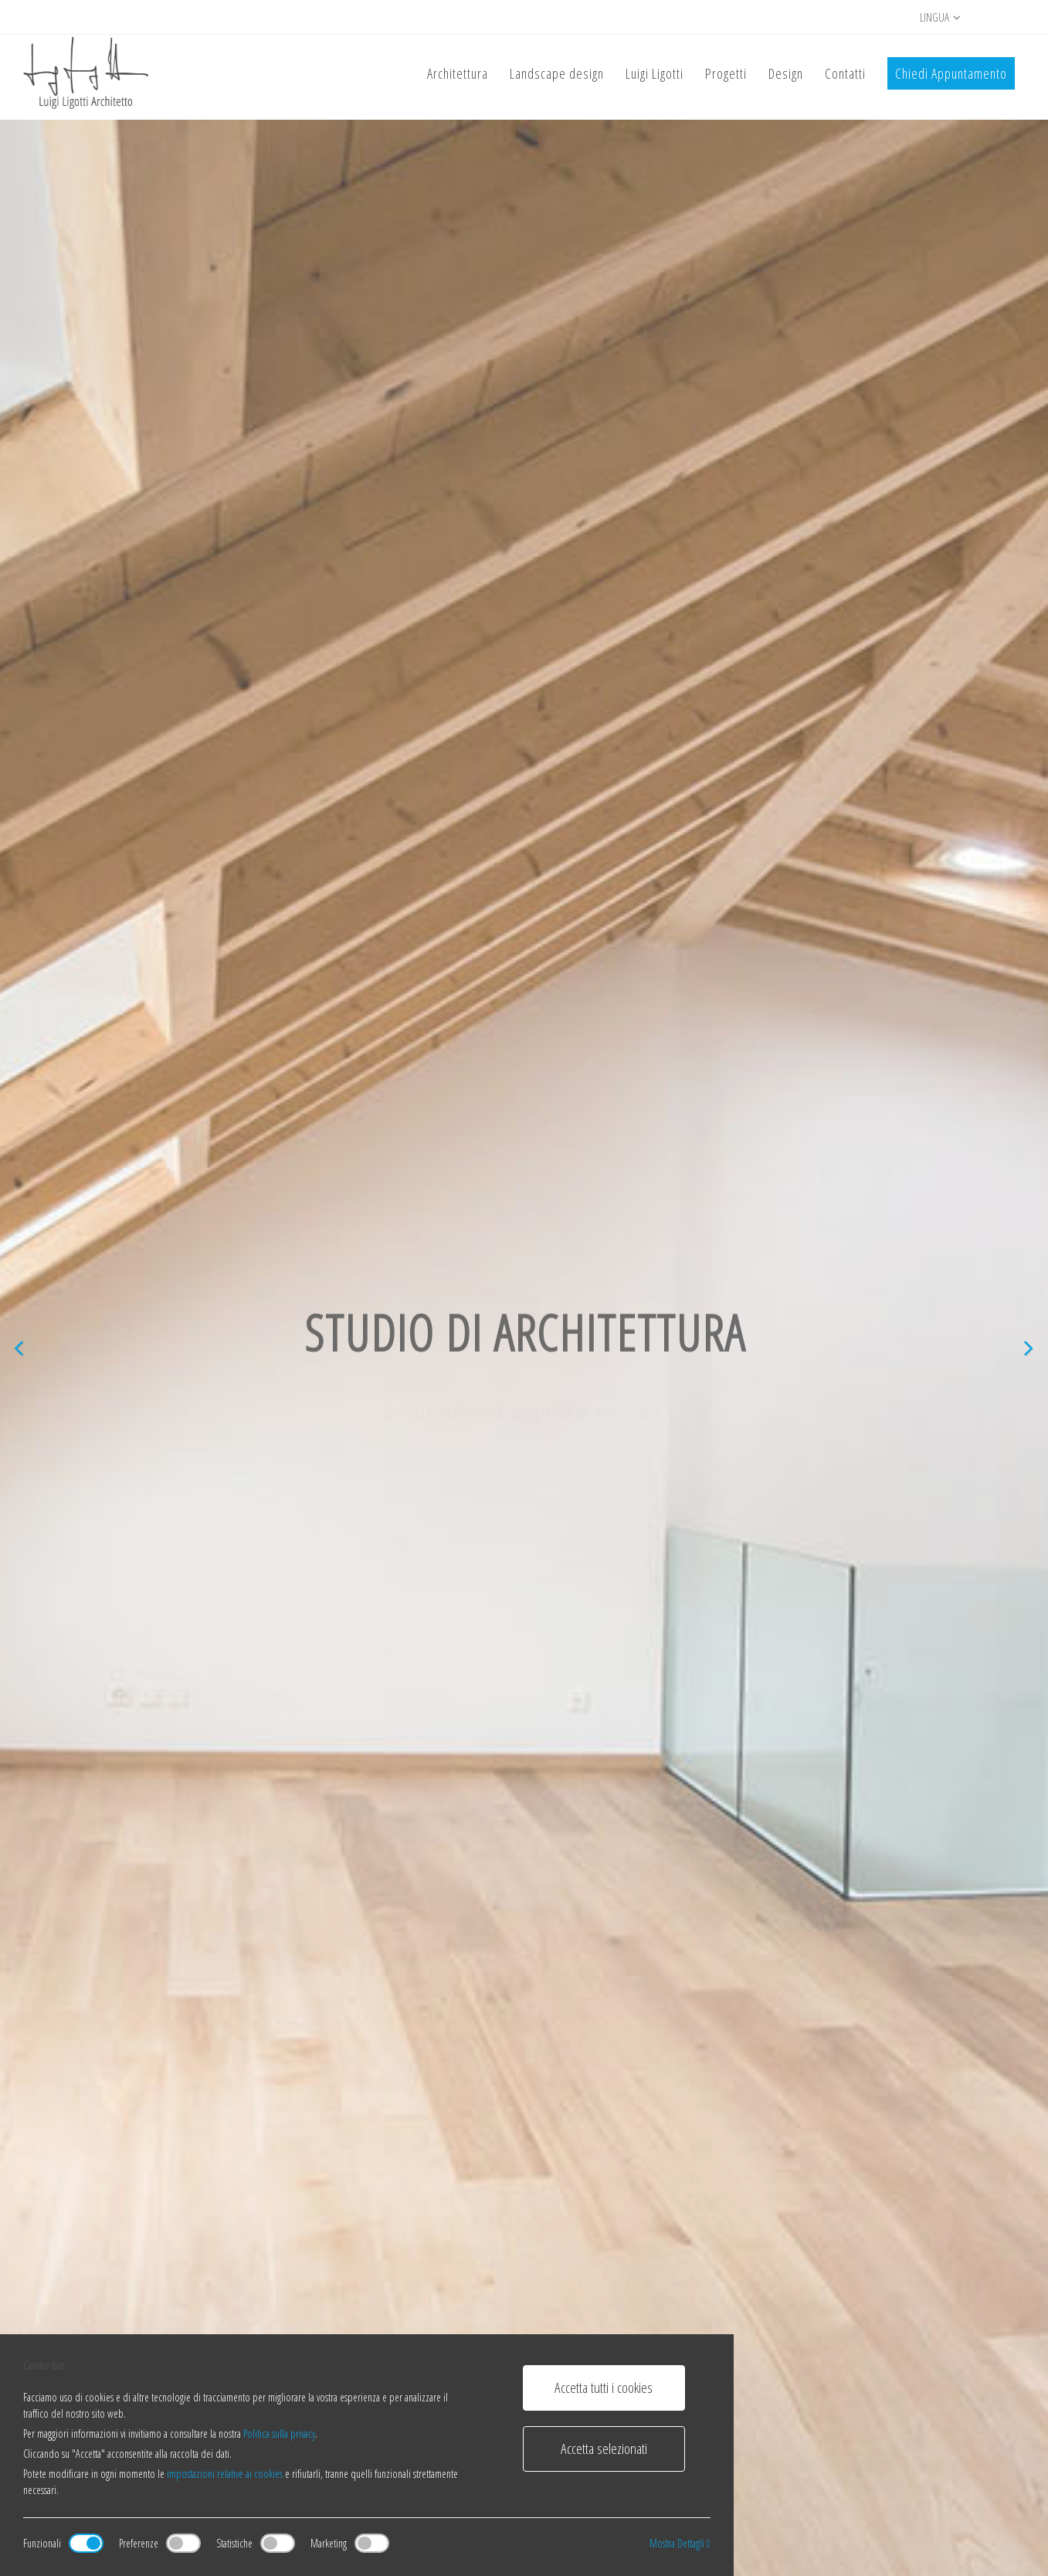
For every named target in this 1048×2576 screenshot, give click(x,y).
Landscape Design (603, 930)
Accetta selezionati (604, 2449)
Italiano (897, 2495)
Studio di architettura (435, 930)
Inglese (948, 2495)
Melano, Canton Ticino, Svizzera (162, 2157)
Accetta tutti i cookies (604, 2387)
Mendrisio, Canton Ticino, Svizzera (392, 2157)
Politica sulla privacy (279, 2433)
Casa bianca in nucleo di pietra (608, 2133)
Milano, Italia (565, 2157)
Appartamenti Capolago (814, 2133)
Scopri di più (133, 816)
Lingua (940, 17)
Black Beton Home (130, 2133)
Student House (347, 2133)
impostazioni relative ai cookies (225, 2473)
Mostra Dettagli (680, 2543)
